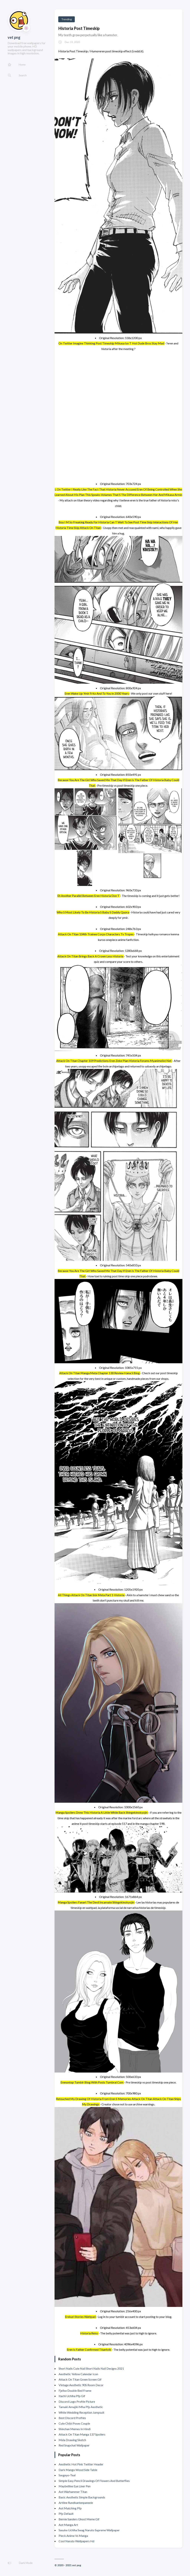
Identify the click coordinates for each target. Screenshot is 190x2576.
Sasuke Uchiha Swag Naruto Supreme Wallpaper (89, 2530)
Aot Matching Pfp (70, 2508)
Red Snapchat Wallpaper (74, 2445)
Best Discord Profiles (72, 2418)
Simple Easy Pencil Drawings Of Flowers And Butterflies (94, 2480)
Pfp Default (66, 2513)
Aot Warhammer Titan (73, 2491)
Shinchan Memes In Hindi (75, 2429)
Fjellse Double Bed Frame (75, 2390)
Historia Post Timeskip (79, 28)
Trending (66, 19)
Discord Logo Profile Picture (77, 2401)
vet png (14, 37)
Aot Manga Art (68, 2524)
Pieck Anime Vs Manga (73, 2535)
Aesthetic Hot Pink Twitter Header (81, 2464)
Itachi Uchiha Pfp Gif (72, 2396)
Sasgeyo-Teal (67, 2475)
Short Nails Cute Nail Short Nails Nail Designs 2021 (91, 2368)
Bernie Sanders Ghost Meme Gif (79, 2519)
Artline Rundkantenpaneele (76, 2502)
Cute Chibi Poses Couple (74, 2423)
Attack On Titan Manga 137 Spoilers (82, 2434)
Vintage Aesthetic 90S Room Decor (81, 2385)
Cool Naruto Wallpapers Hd (76, 2541)
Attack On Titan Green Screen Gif (80, 2379)
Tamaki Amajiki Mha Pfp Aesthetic (81, 2407)
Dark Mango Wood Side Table (78, 2470)
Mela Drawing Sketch (72, 2440)
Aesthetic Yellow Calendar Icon (78, 2374)
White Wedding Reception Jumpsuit (81, 2412)
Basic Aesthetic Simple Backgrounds (82, 2497)
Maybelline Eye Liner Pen (75, 2486)
